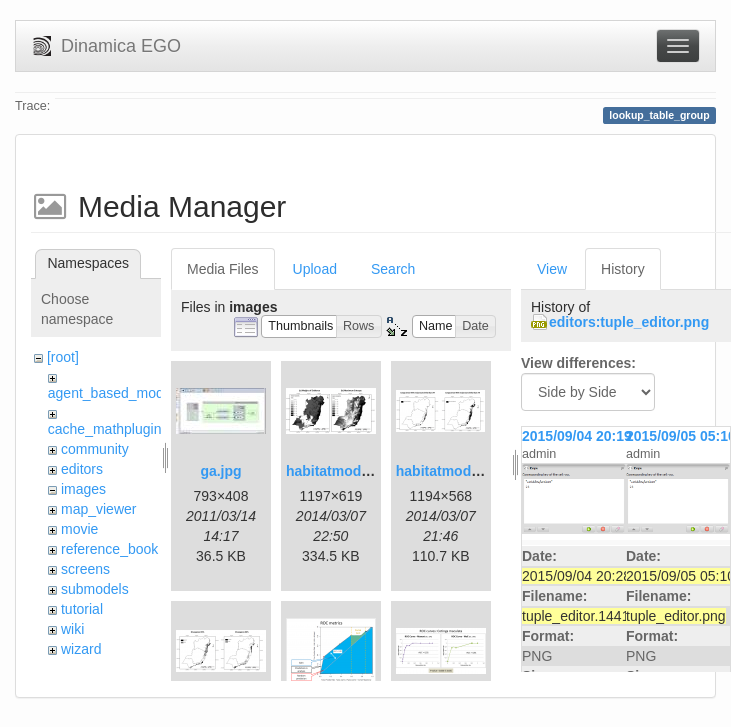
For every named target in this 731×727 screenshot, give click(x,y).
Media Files (223, 269)
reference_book (109, 549)
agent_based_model (111, 393)
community (95, 449)
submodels (95, 589)
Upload (315, 269)
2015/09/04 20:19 (577, 436)
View (552, 269)
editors (82, 469)
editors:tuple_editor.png (629, 322)
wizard (81, 649)
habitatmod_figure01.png (369, 471)
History (623, 269)
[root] (63, 357)
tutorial (82, 609)
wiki (72, 629)
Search (393, 269)
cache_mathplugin (105, 429)
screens (85, 569)
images (83, 489)
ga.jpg (220, 471)
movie (79, 529)
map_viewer (98, 509)
